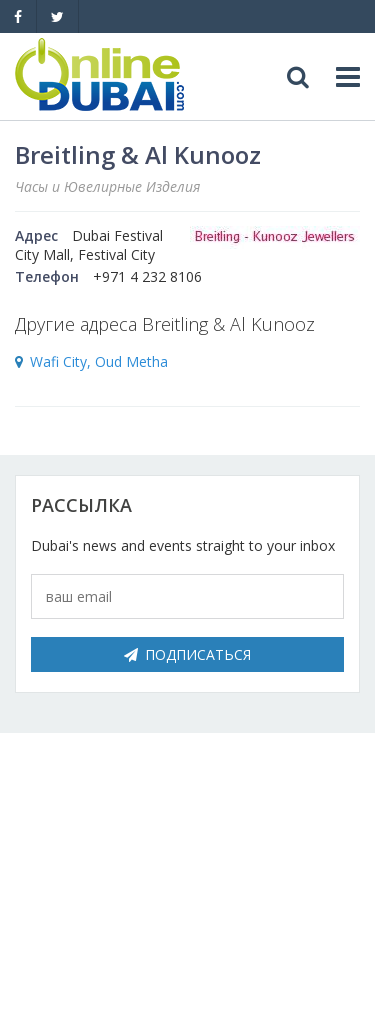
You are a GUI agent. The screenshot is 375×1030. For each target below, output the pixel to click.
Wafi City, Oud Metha (99, 361)
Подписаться (187, 654)
